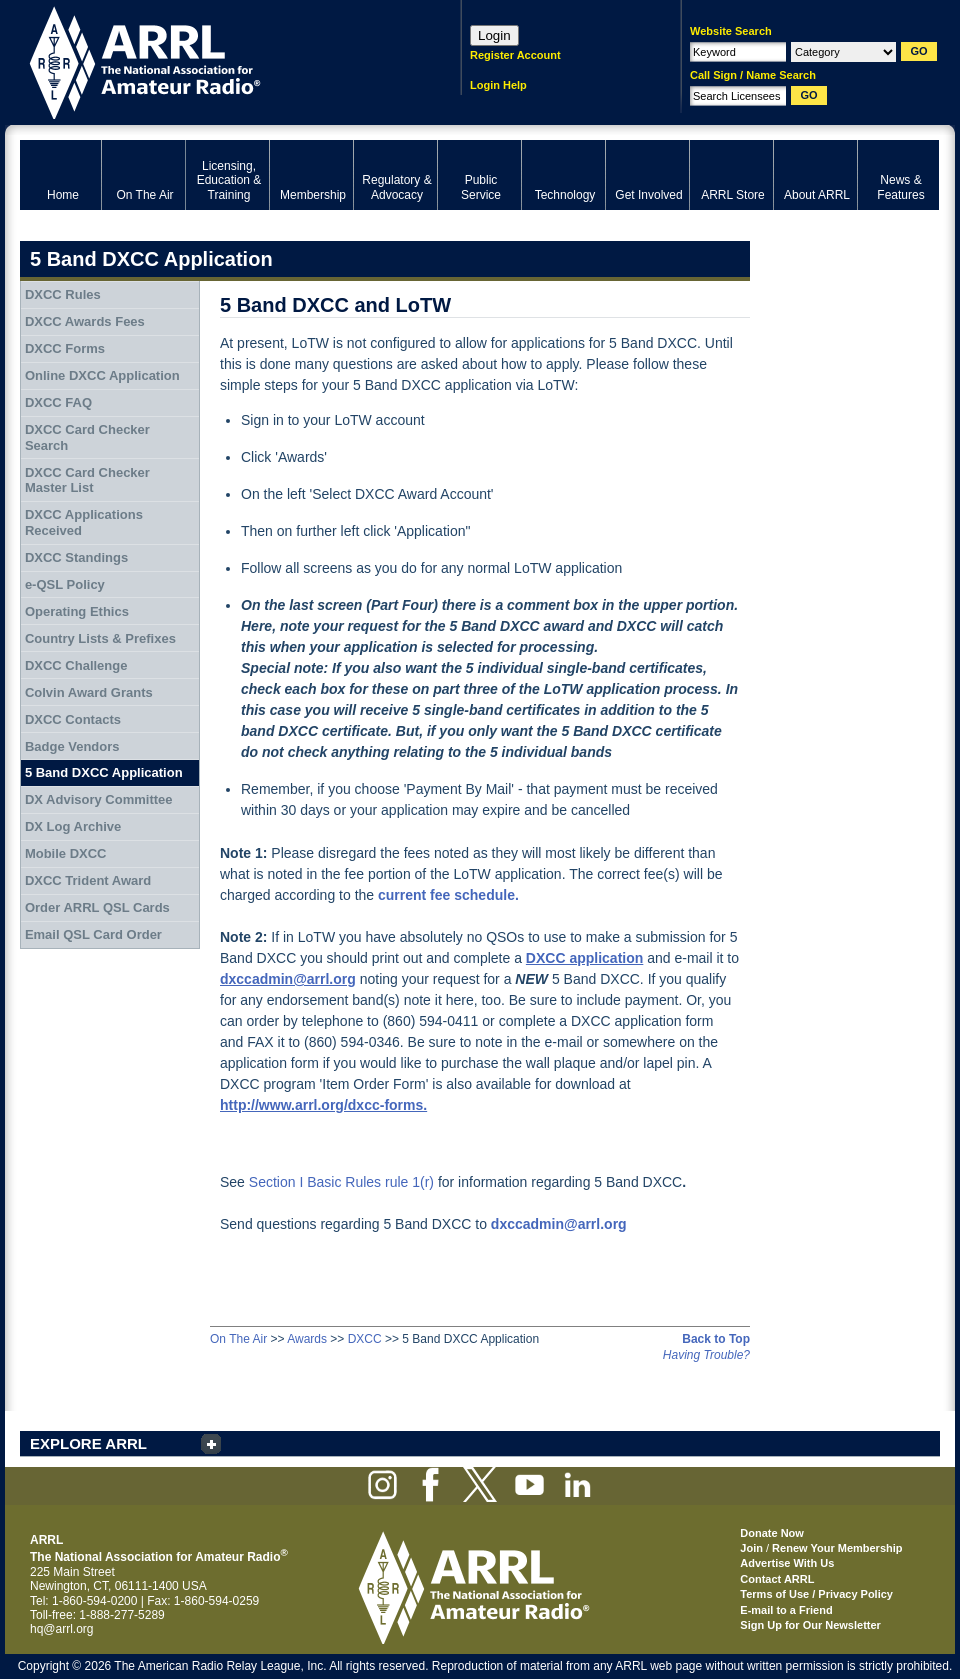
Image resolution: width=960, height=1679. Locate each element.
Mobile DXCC (66, 853)
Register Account (515, 55)
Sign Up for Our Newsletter (810, 1625)
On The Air (238, 1339)
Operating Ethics (77, 611)
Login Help (498, 85)
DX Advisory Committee (99, 799)
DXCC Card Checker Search (87, 437)
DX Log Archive (73, 826)
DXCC (365, 1339)
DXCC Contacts (73, 719)
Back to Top (716, 1339)
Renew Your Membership (837, 1548)
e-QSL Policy (65, 584)
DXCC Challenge (76, 665)
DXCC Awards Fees (85, 321)
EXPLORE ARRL (88, 1443)
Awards (307, 1339)
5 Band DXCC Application (104, 772)
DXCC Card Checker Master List (87, 480)
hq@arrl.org (62, 1629)
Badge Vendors (72, 746)
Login (494, 35)
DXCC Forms (65, 348)
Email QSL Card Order (93, 934)
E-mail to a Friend (786, 1610)
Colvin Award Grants (89, 692)
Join (751, 1548)
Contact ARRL (777, 1579)
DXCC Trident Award (88, 880)
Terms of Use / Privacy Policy (816, 1594)
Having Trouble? (706, 1355)
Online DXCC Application (102, 375)
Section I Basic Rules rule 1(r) (341, 1182)
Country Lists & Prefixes (100, 638)
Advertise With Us (787, 1563)
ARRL (214, 60)
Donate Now (772, 1533)
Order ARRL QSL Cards (97, 907)
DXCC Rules (63, 294)
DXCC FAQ (58, 402)
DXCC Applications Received (84, 522)
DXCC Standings (76, 557)
